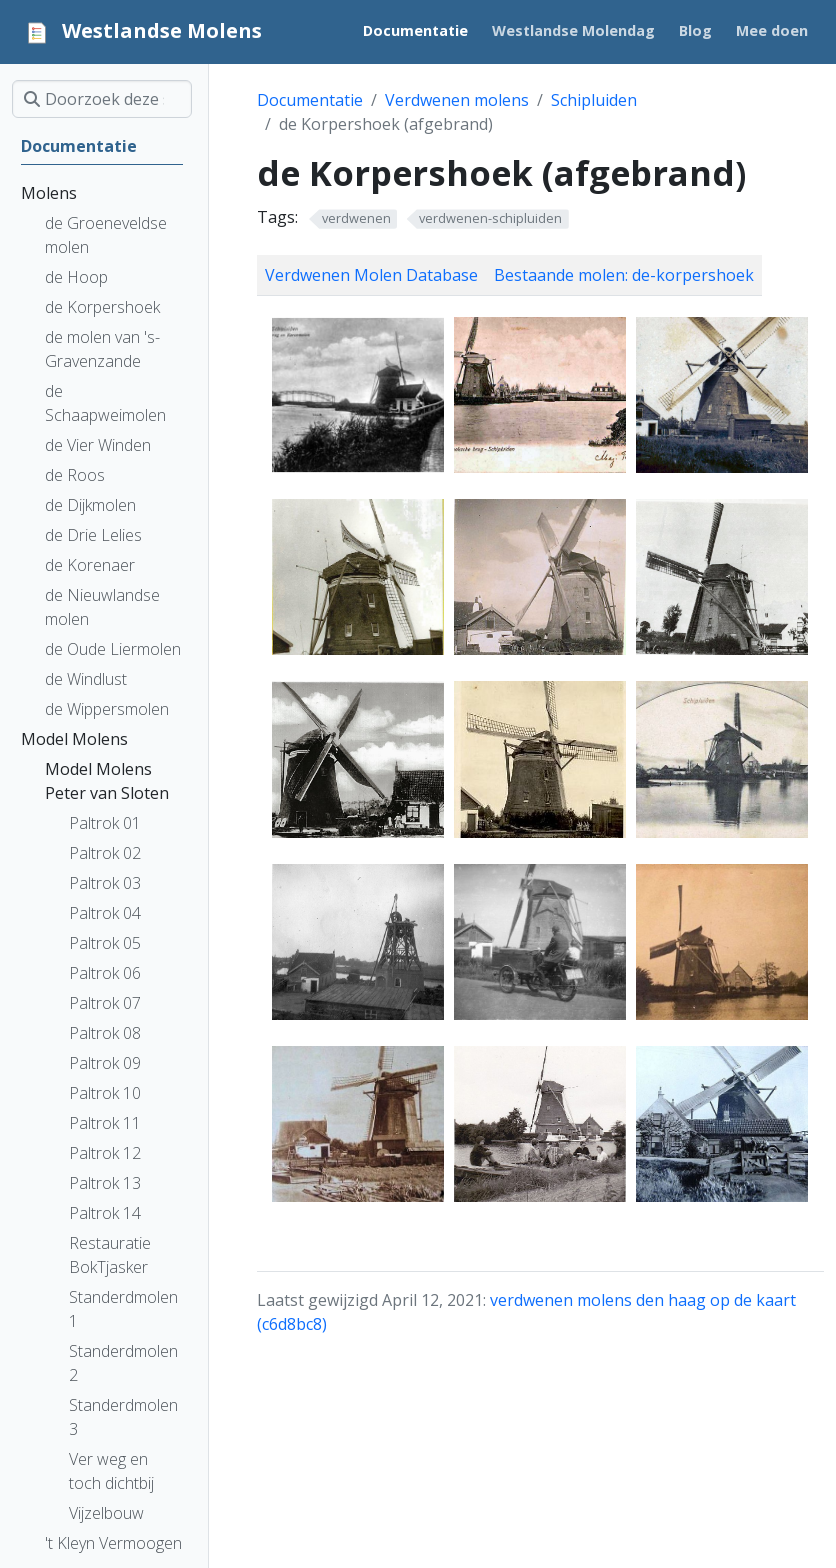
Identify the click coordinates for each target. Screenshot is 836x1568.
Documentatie (310, 100)
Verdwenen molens (457, 100)
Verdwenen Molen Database (371, 275)
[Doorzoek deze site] (102, 99)
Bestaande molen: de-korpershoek (624, 275)
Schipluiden (594, 100)
